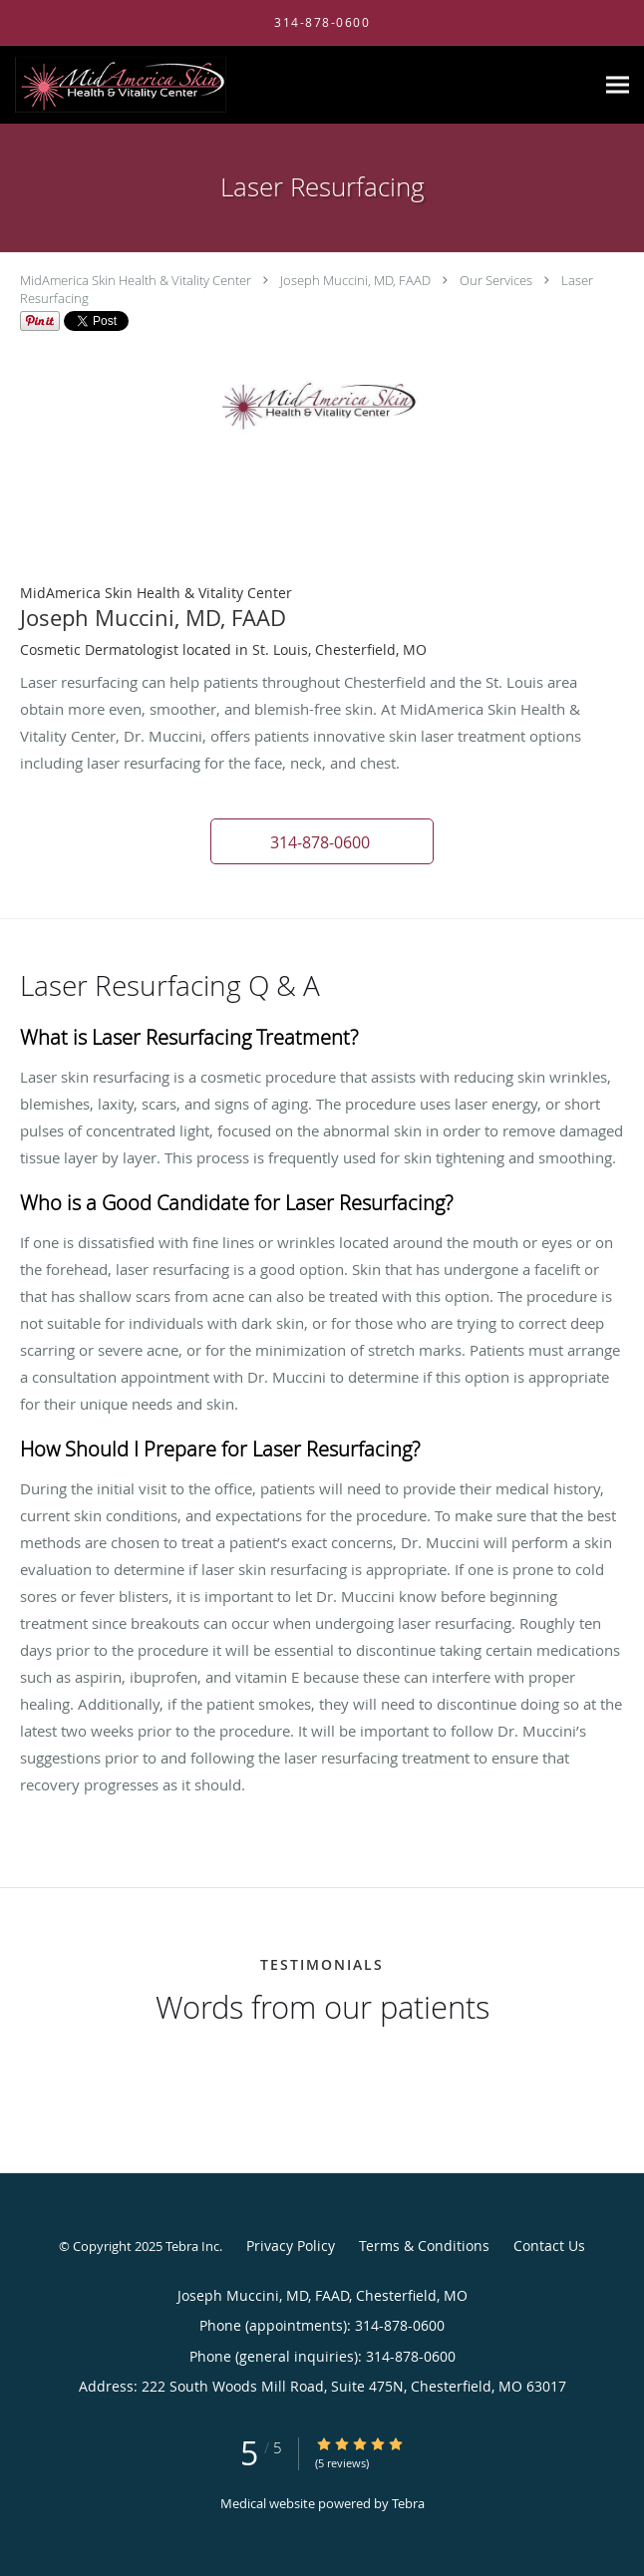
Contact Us (549, 2245)
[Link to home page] (159, 85)
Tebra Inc (192, 2246)
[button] (322, 841)
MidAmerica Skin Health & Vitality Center (135, 280)
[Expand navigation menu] (617, 85)
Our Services (496, 280)
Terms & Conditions (424, 2245)
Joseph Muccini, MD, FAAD (355, 280)
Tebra (408, 2503)
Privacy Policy (290, 2245)
